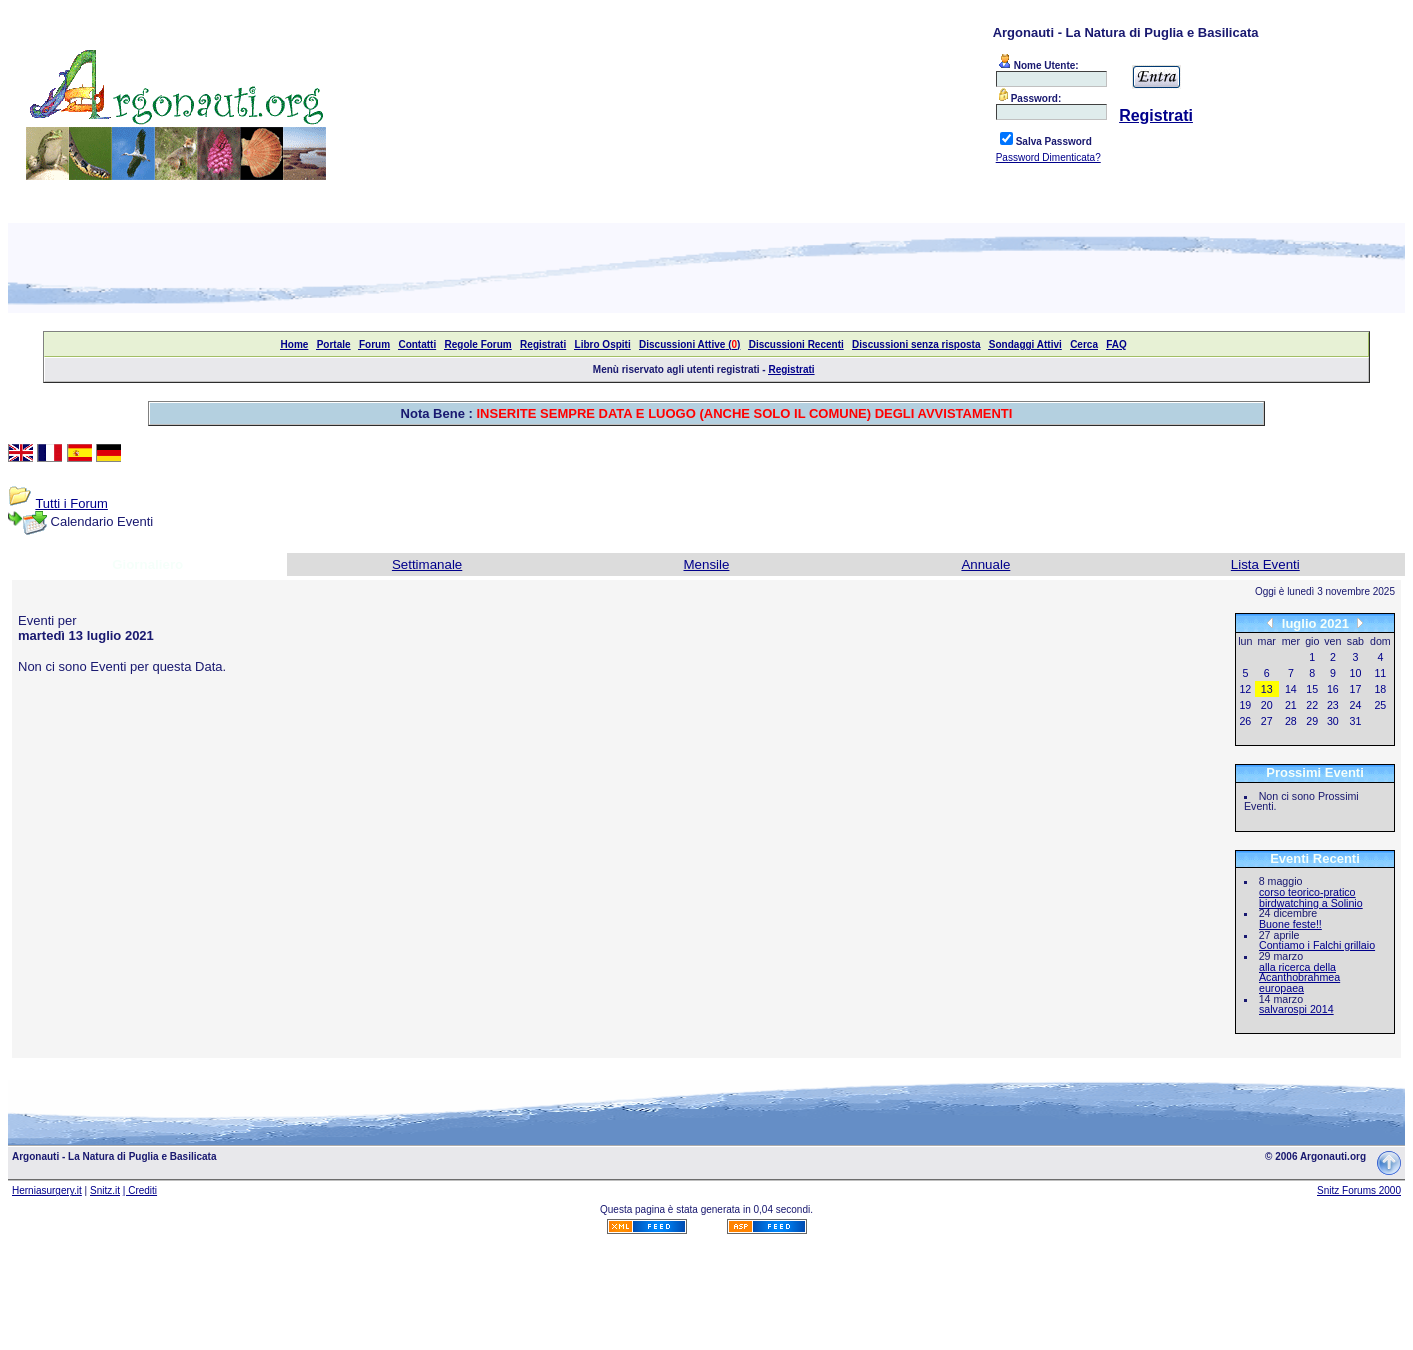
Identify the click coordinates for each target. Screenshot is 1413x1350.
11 (1380, 673)
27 (1267, 721)
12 (1245, 689)
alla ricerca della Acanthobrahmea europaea (1299, 977)
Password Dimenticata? (1048, 157)
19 (1245, 705)
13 (1267, 689)
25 (1380, 705)
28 (1291, 721)
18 (1380, 689)
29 (1312, 721)
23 (1333, 705)
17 (1356, 689)
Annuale (985, 564)
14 (1291, 689)
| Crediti (140, 1190)
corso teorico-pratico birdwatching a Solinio (1311, 897)
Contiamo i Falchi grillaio (1317, 945)
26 (1245, 721)
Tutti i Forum (71, 503)
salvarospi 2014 (1296, 1009)
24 (1356, 705)
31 (1356, 721)
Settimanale (427, 564)
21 (1291, 705)
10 (1356, 673)
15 (1312, 689)
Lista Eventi (1265, 564)
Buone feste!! (1290, 924)
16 (1333, 689)
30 (1333, 721)
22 (1312, 705)
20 (1267, 705)
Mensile (707, 564)
